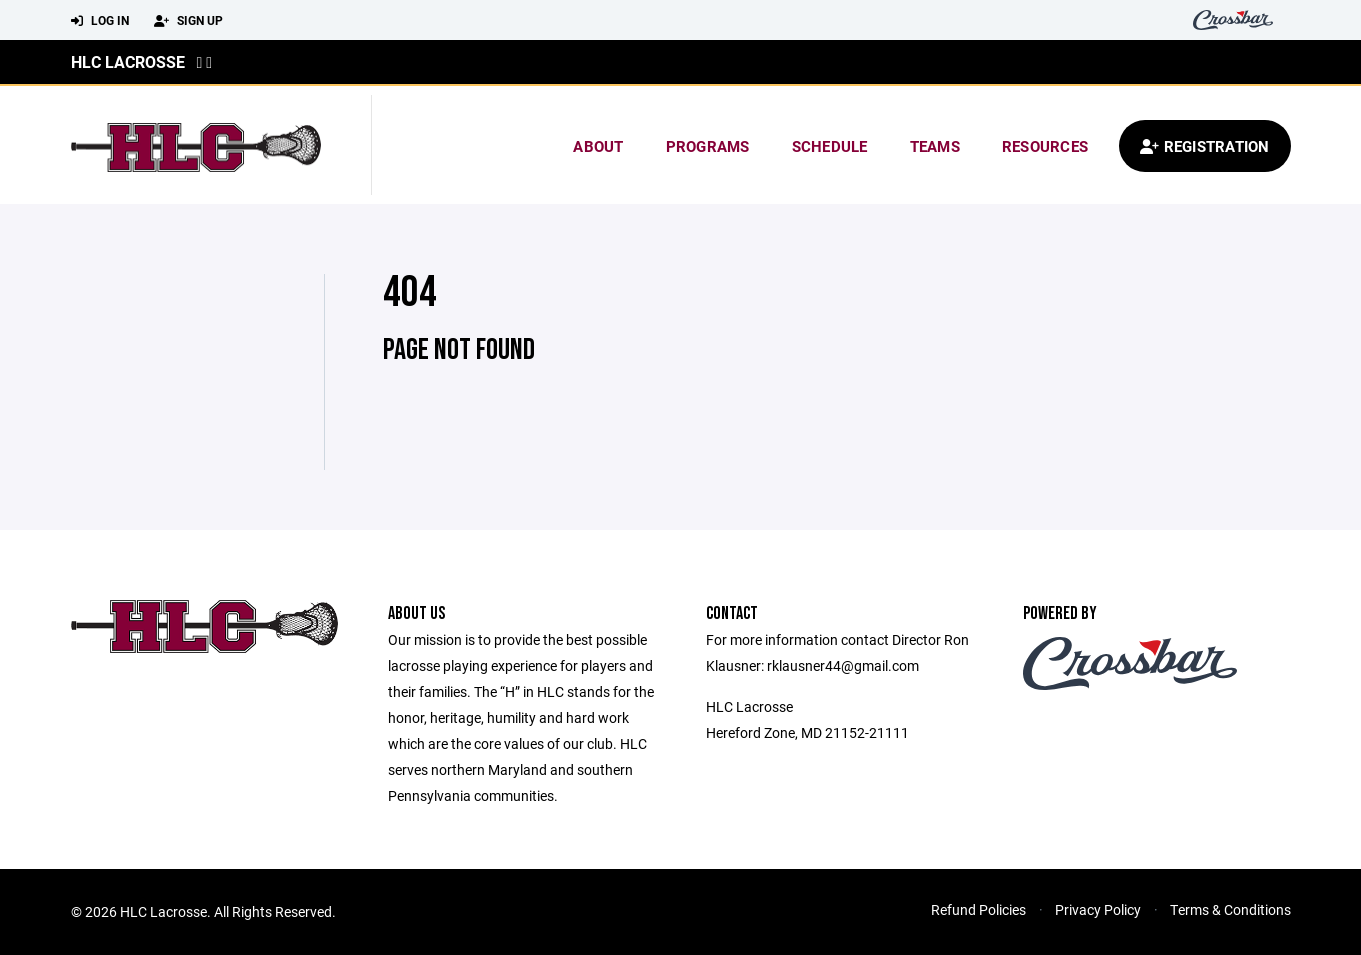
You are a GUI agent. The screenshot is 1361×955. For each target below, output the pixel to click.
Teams (935, 146)
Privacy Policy (1098, 909)
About (598, 146)
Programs (708, 146)
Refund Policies (978, 909)
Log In (100, 21)
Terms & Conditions (1230, 909)
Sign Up (188, 21)
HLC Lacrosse (128, 61)
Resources (1045, 146)
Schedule (830, 146)
